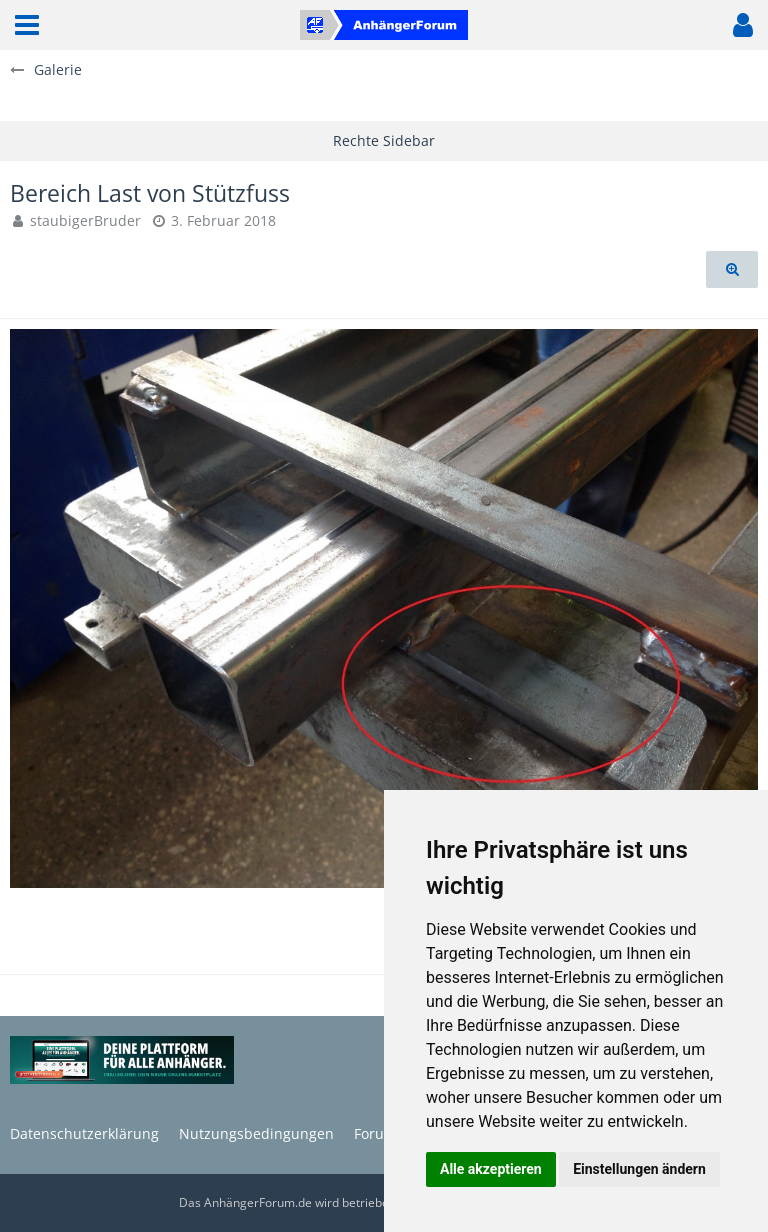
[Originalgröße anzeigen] (732, 269)
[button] (27, 25)
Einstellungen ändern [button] (639, 1169)
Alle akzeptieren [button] (491, 1169)
